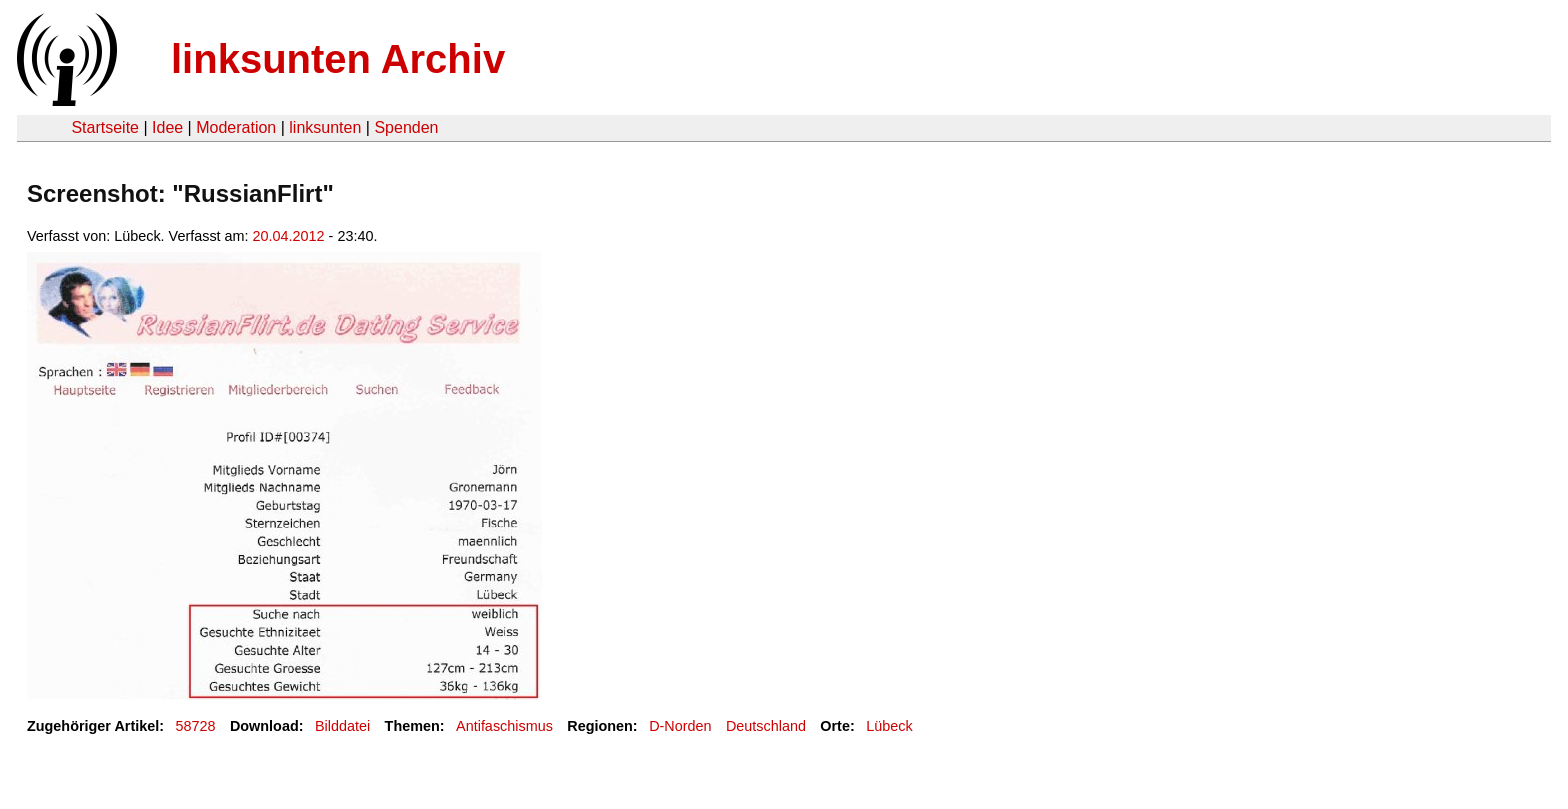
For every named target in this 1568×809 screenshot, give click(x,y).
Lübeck (889, 726)
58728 (196, 726)
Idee (167, 127)
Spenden (406, 127)
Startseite (105, 127)
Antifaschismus (504, 726)
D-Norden (680, 726)
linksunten (325, 127)
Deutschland (766, 726)
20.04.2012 (289, 236)
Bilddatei (342, 726)
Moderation (236, 127)
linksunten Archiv (338, 59)
